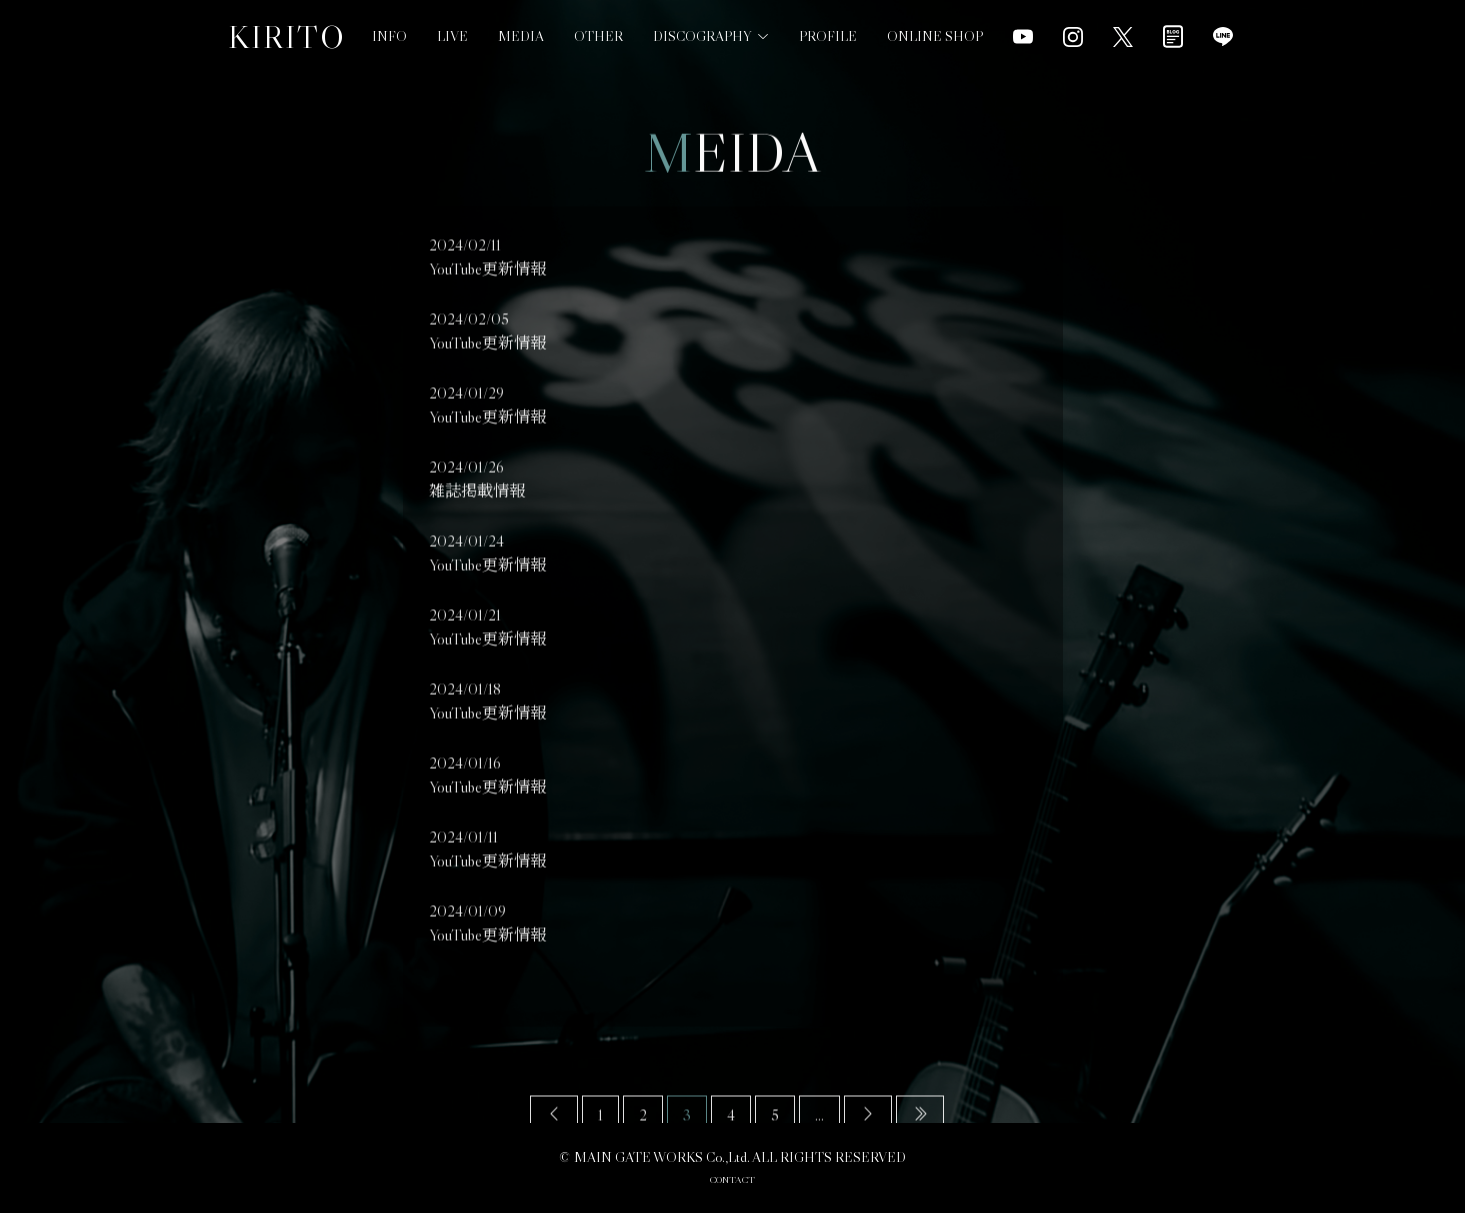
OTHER (598, 36)
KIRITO (287, 37)
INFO (389, 36)
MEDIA (521, 36)
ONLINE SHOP (935, 17)
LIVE (452, 36)
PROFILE (828, 25)
